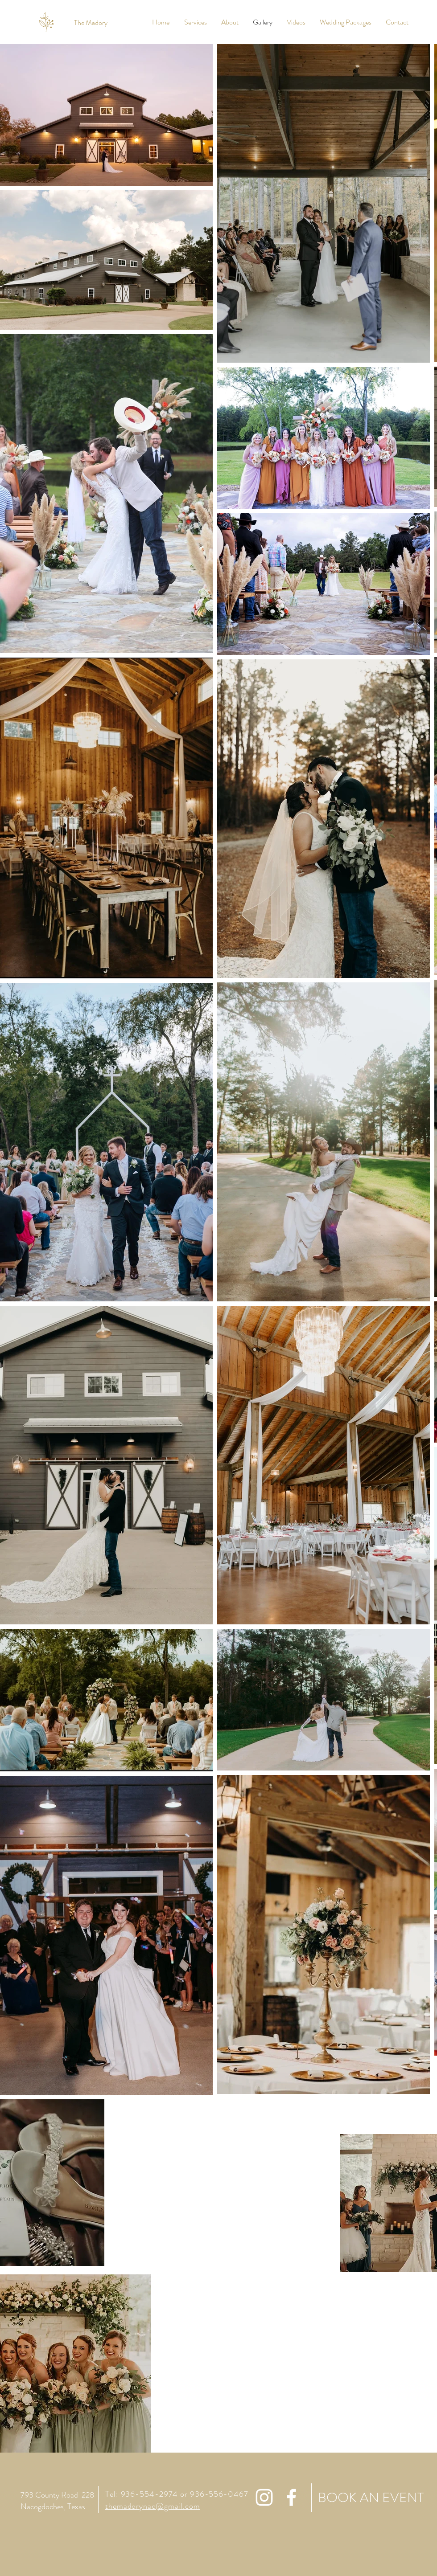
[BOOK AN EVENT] (368, 2497)
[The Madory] (91, 23)
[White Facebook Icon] (291, 2497)
